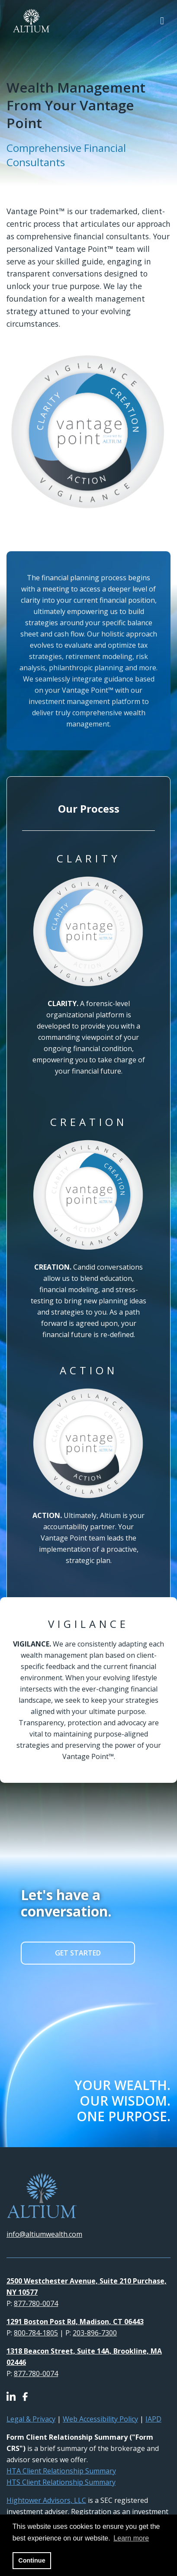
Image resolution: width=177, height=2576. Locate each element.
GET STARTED (78, 1953)
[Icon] (14, 2397)
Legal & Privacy (30, 2419)
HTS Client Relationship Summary (61, 2482)
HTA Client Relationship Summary (61, 2471)
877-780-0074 (36, 2303)
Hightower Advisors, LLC (46, 2500)
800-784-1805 (36, 2333)
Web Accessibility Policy (100, 2419)
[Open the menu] (162, 20)
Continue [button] (31, 2560)
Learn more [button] (131, 2538)
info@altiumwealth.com (44, 2234)
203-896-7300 (95, 2333)
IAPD (153, 2419)
